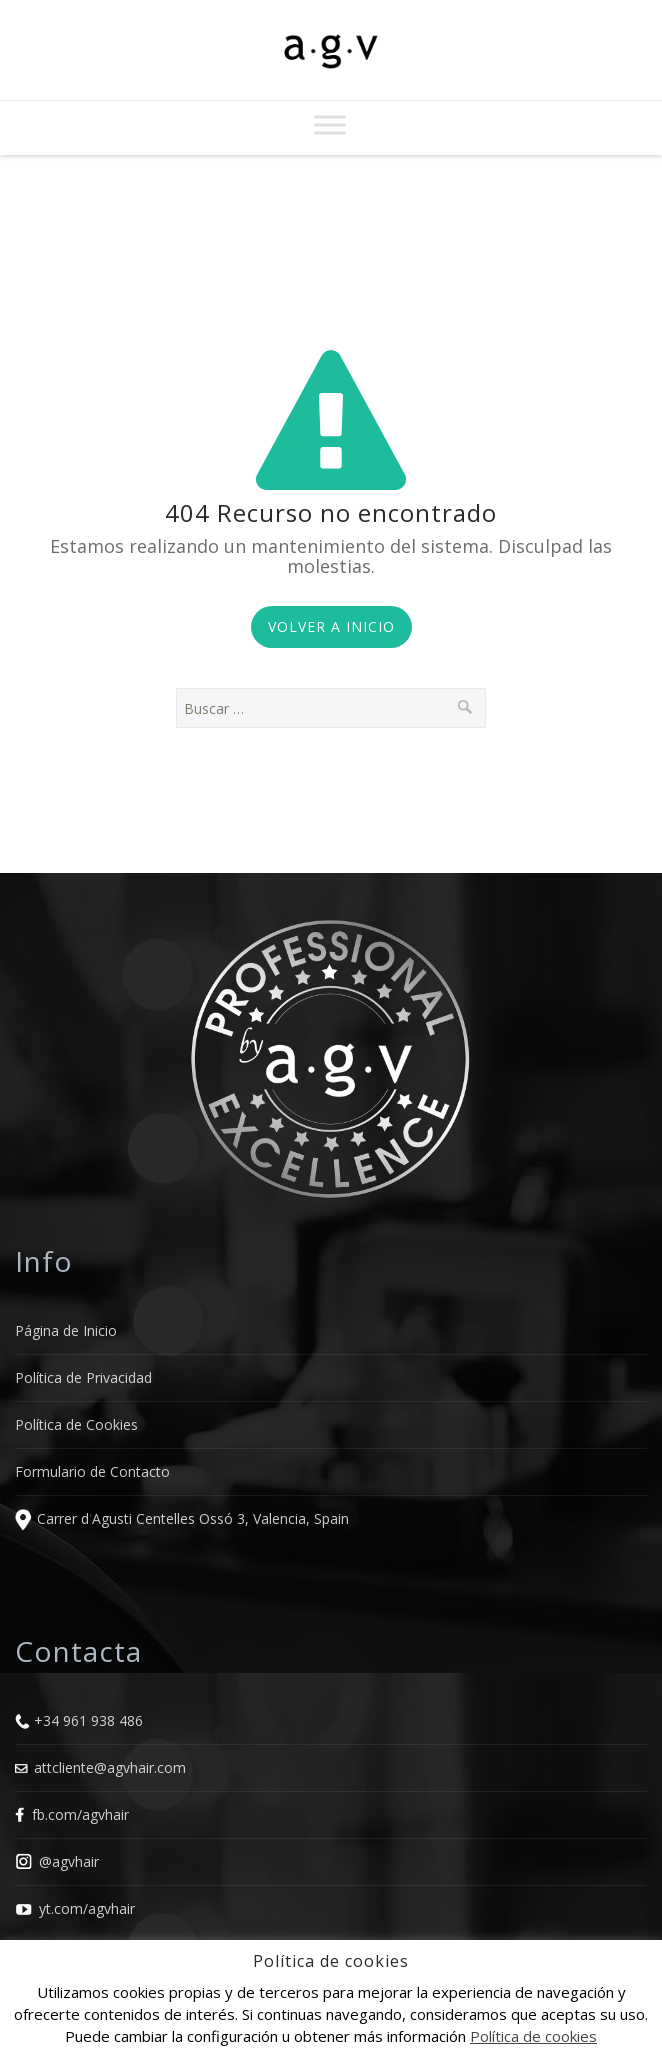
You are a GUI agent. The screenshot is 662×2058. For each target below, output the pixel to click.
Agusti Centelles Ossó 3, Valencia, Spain (220, 1519)
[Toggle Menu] (330, 124)
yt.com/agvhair (87, 1908)
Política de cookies (533, 2036)
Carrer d (63, 1519)
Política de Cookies (76, 1424)
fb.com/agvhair (80, 1814)
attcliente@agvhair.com (110, 1767)
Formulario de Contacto (92, 1471)
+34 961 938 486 (88, 1720)
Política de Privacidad (83, 1377)
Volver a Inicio (331, 626)
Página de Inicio (66, 1330)
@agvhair (69, 1861)
